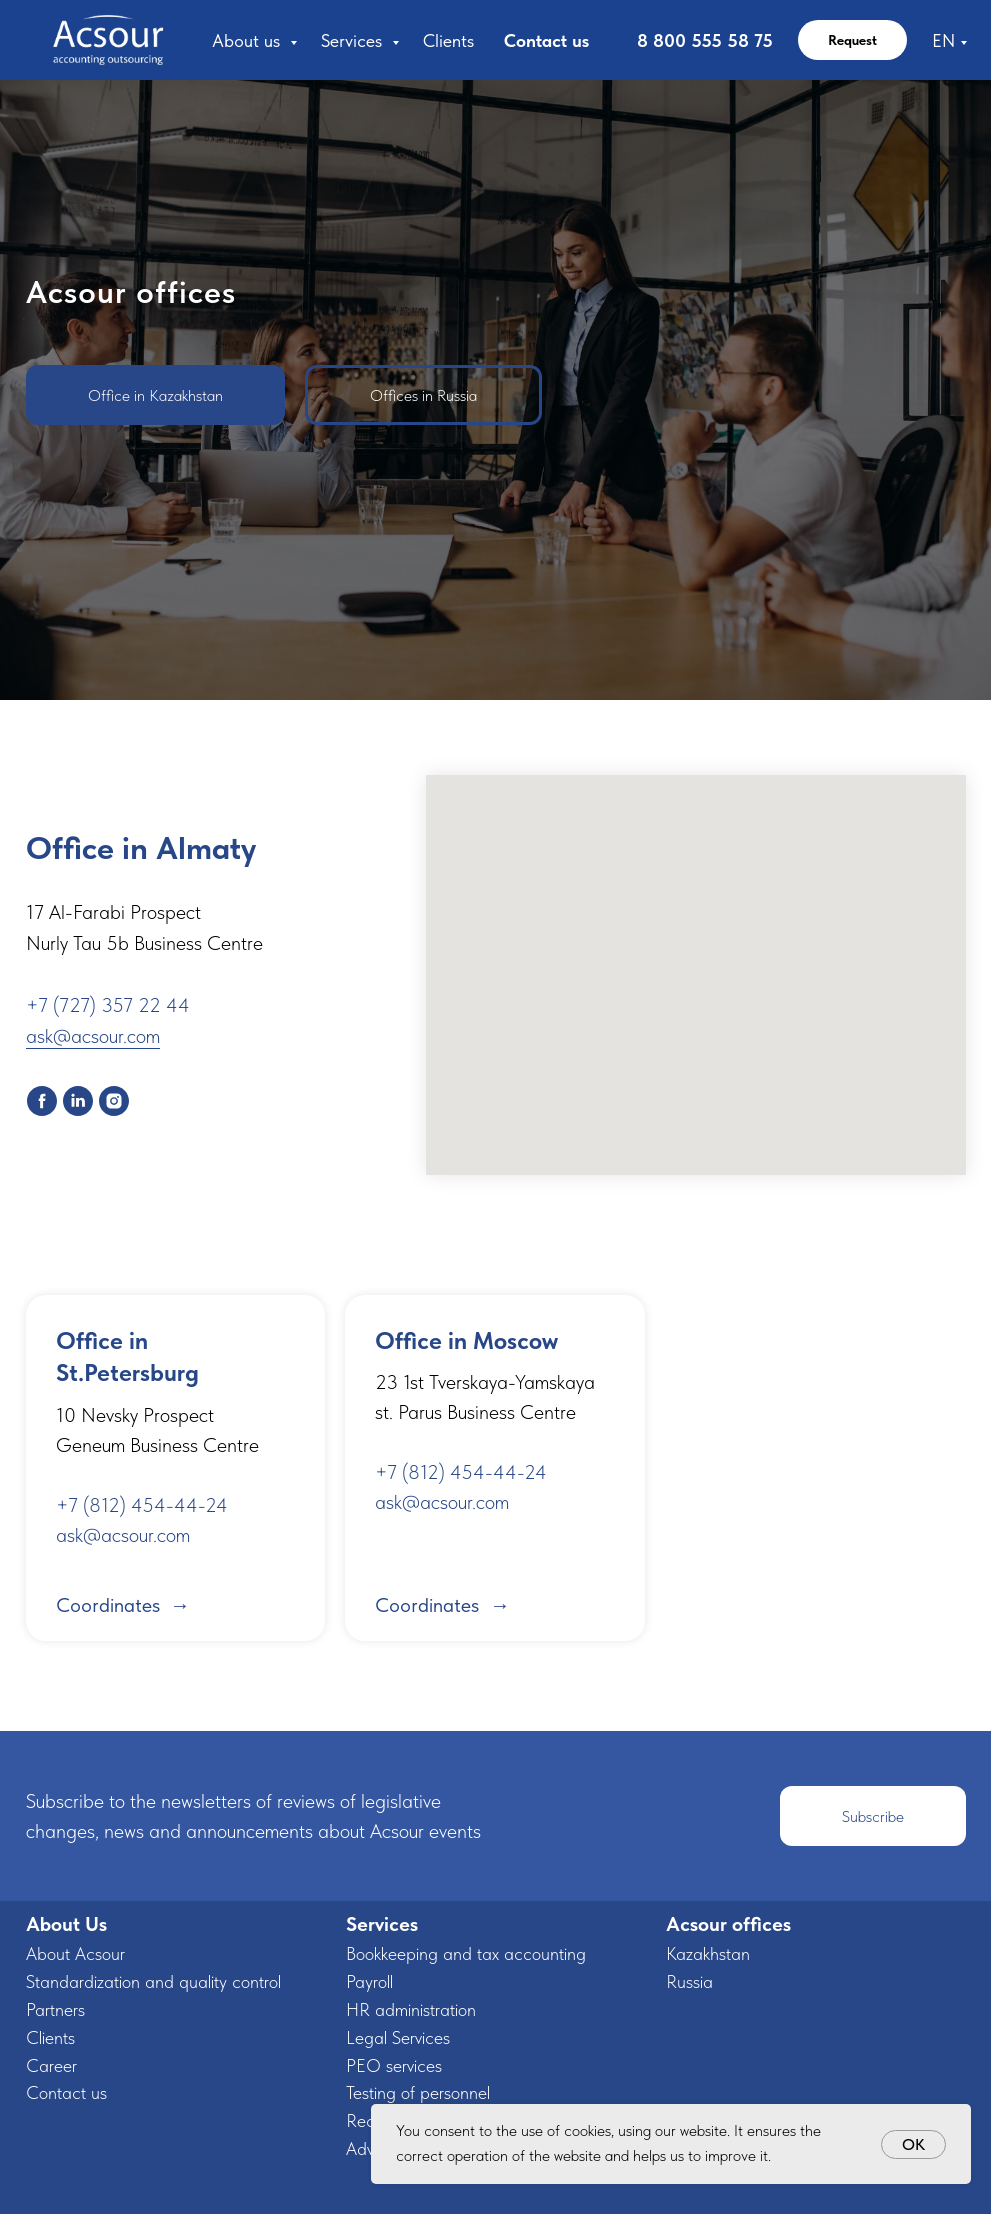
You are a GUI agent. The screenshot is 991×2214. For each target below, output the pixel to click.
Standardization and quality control (153, 1981)
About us (248, 40)
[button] (873, 1816)
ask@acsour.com (93, 1036)
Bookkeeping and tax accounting (466, 1953)
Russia (689, 1981)
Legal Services (398, 2037)
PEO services (394, 2065)
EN (943, 40)
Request (852, 40)
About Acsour (75, 1953)
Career (51, 2065)
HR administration (411, 2009)
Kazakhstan (708, 1953)
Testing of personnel (418, 2092)
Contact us (546, 40)
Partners (55, 2009)
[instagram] (114, 1101)
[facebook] (42, 1101)
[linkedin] (78, 1101)
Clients (448, 40)
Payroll (369, 1981)
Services (354, 40)
